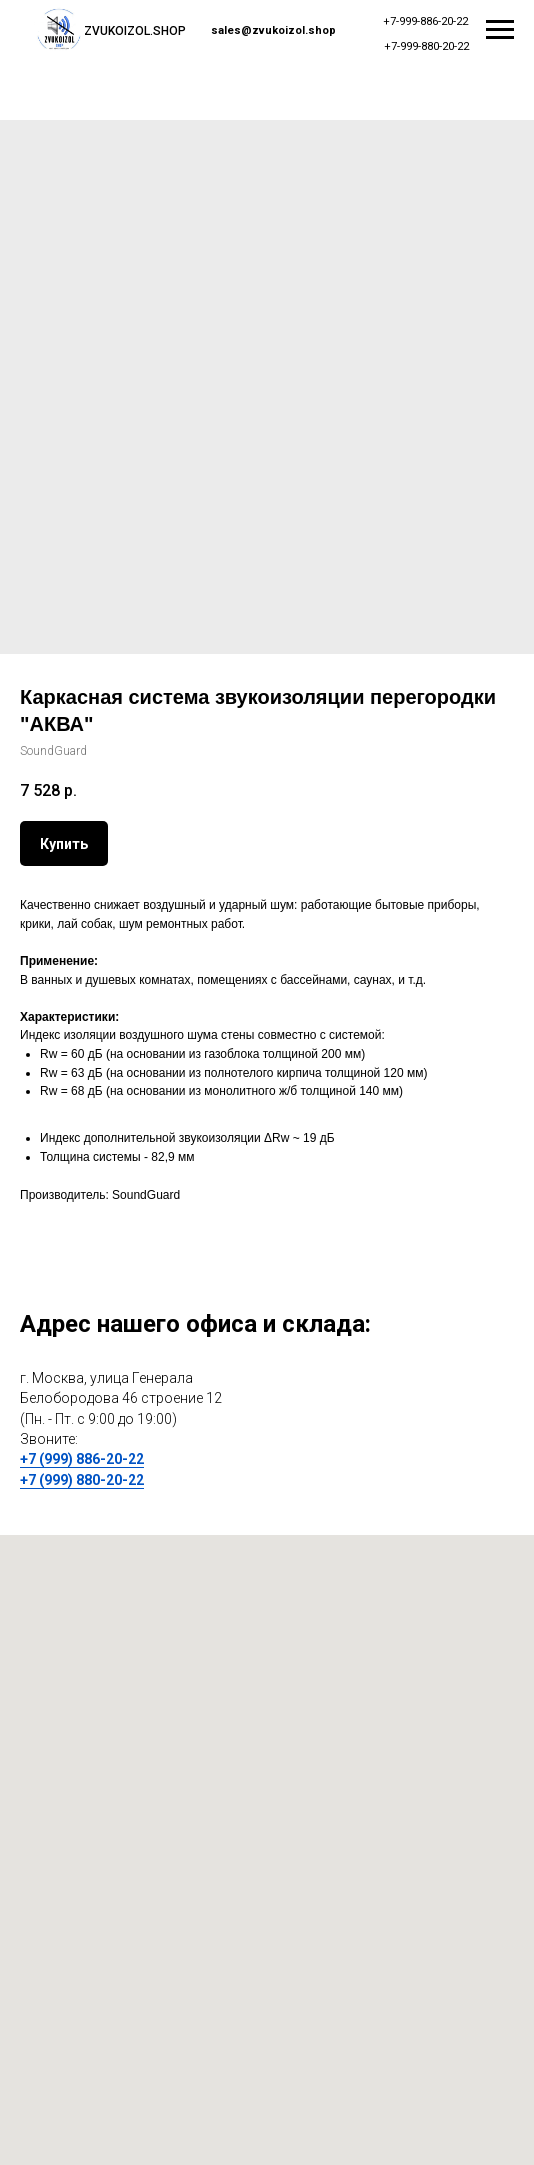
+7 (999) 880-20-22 (82, 1480)
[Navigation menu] (500, 30)
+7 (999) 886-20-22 (82, 1459)
